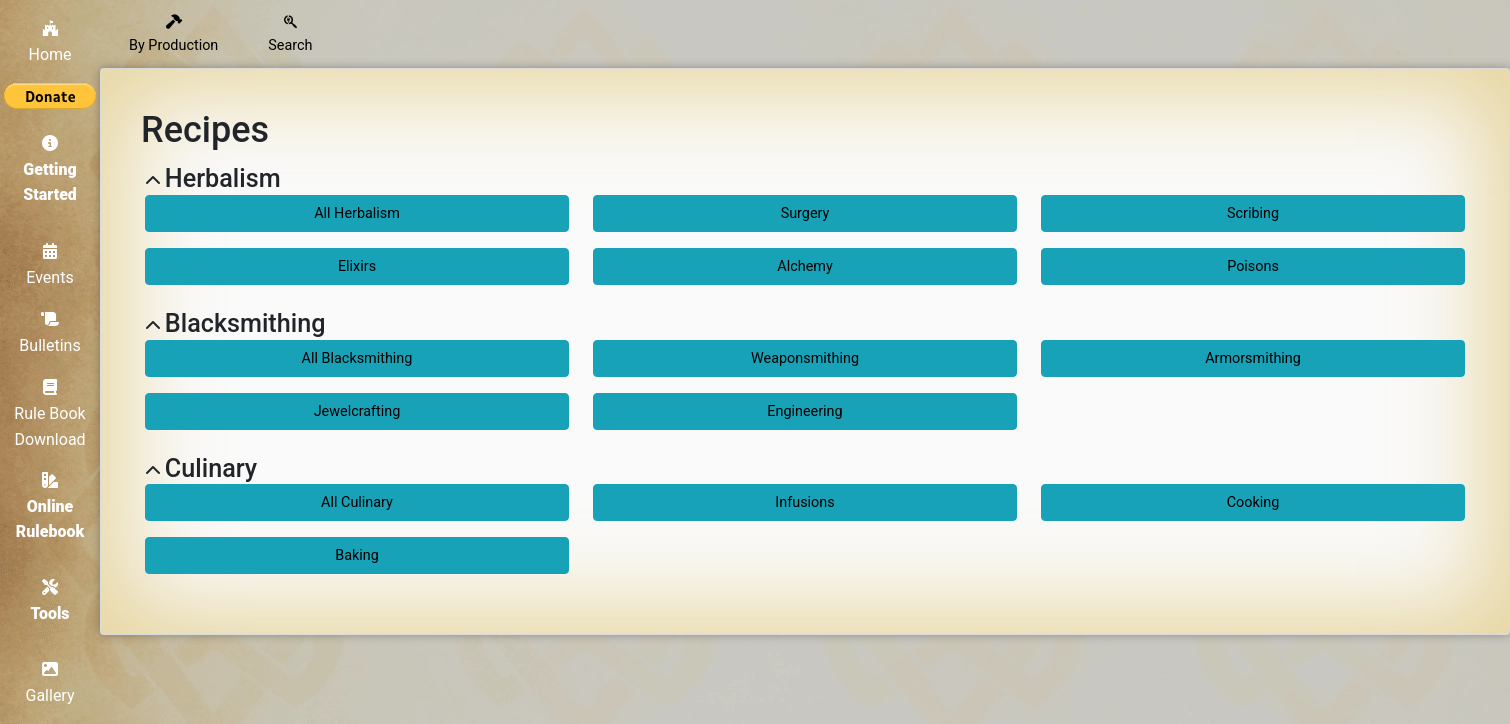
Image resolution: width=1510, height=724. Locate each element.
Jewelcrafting (357, 411)
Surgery (805, 213)
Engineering (804, 411)
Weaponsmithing (805, 358)
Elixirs (357, 266)
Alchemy (804, 266)
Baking (357, 555)
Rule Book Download (49, 413)
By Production (173, 34)
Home (49, 42)
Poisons (1253, 266)
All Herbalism (357, 213)
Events (49, 265)
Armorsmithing (1253, 358)
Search (290, 34)
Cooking (1253, 502)
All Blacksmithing (357, 358)
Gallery (50, 683)
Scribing (1253, 213)
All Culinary (357, 502)
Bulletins (49, 333)
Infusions (804, 502)
